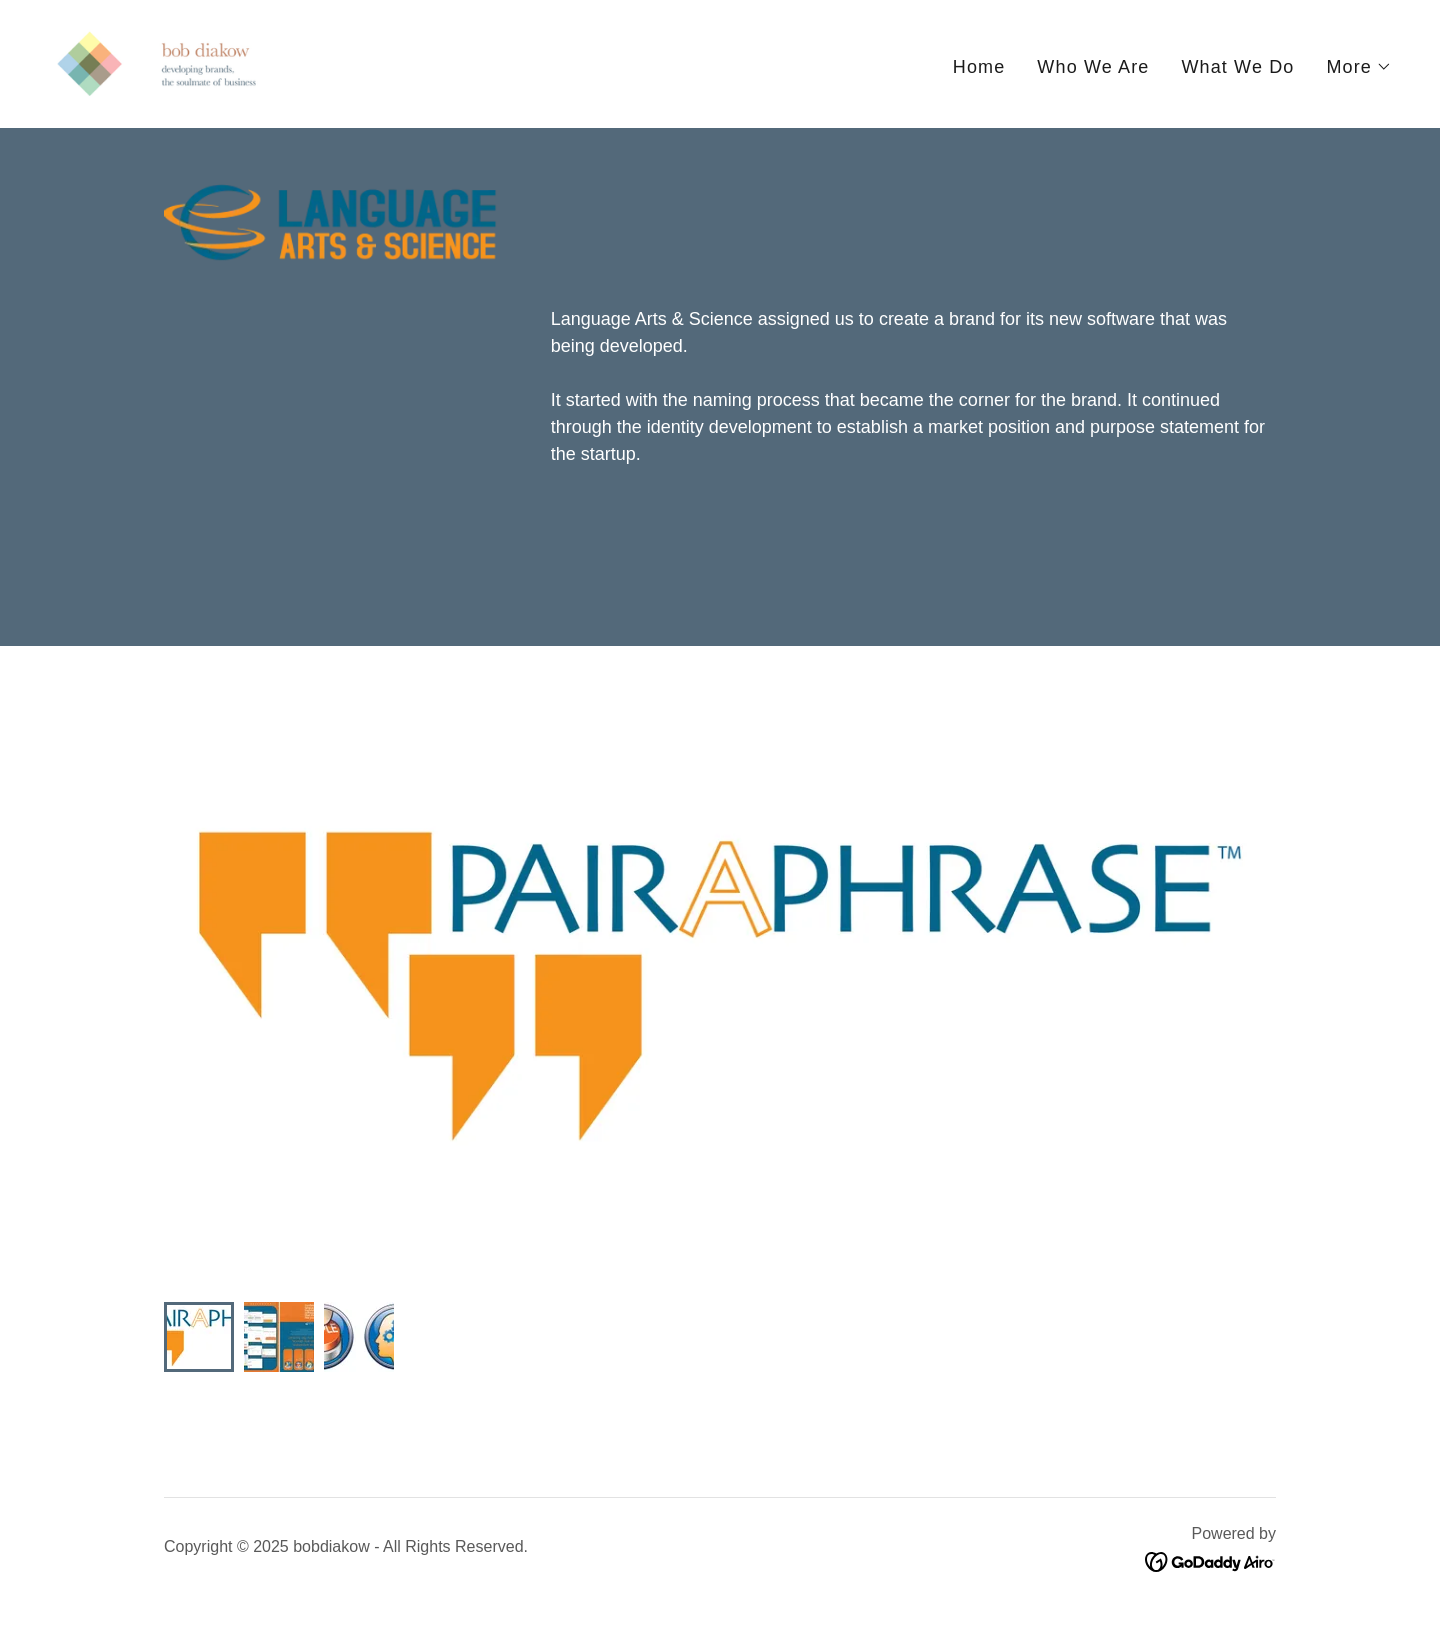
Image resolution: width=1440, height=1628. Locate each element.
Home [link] (979, 67)
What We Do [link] (1237, 67)
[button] (1359, 67)
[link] (156, 63)
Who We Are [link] (1093, 67)
